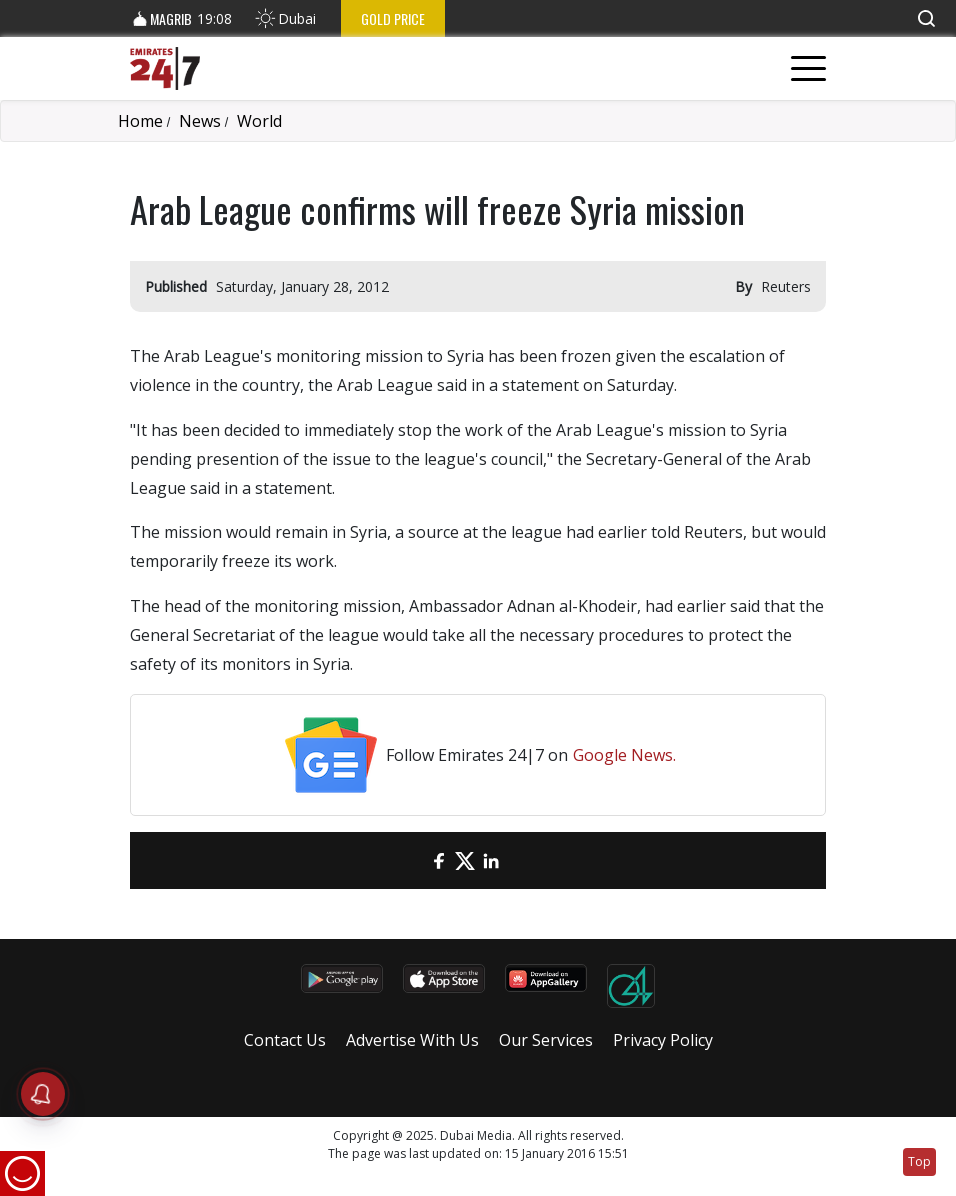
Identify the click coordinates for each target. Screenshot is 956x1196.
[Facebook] (439, 860)
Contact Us (285, 1040)
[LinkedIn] (491, 860)
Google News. (624, 755)
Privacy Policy (663, 1040)
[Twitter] (465, 860)
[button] (926, 18)
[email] (413, 860)
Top (919, 1161)
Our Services (546, 1040)
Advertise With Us (412, 1040)
